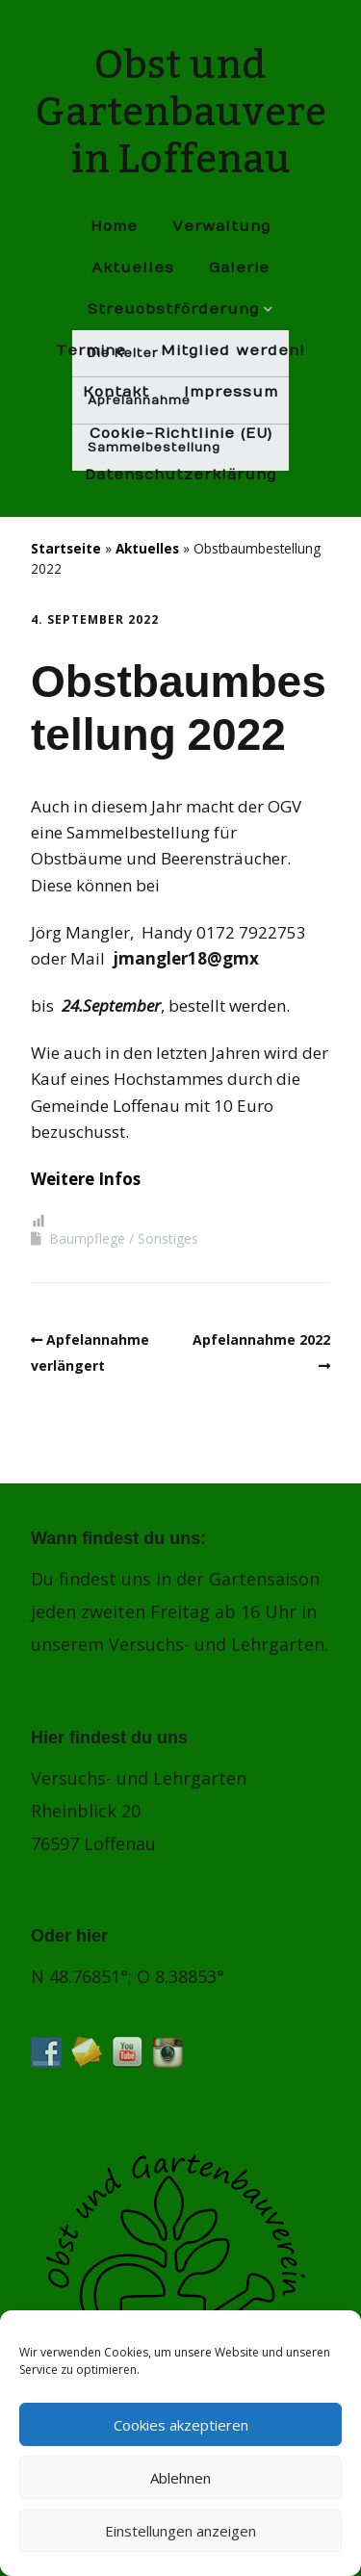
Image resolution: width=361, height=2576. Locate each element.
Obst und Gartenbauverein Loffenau (181, 112)
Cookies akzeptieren (181, 2424)
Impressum (231, 391)
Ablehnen (180, 2477)
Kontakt (116, 391)
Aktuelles (132, 267)
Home (114, 226)
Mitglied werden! (233, 350)
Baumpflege (87, 1238)
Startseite (66, 548)
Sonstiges (168, 1238)
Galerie (239, 267)
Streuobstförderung (173, 309)
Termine (91, 350)
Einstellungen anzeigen (180, 2530)
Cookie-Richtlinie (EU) (181, 433)
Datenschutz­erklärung (180, 474)
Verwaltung (221, 226)
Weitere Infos (86, 1179)
